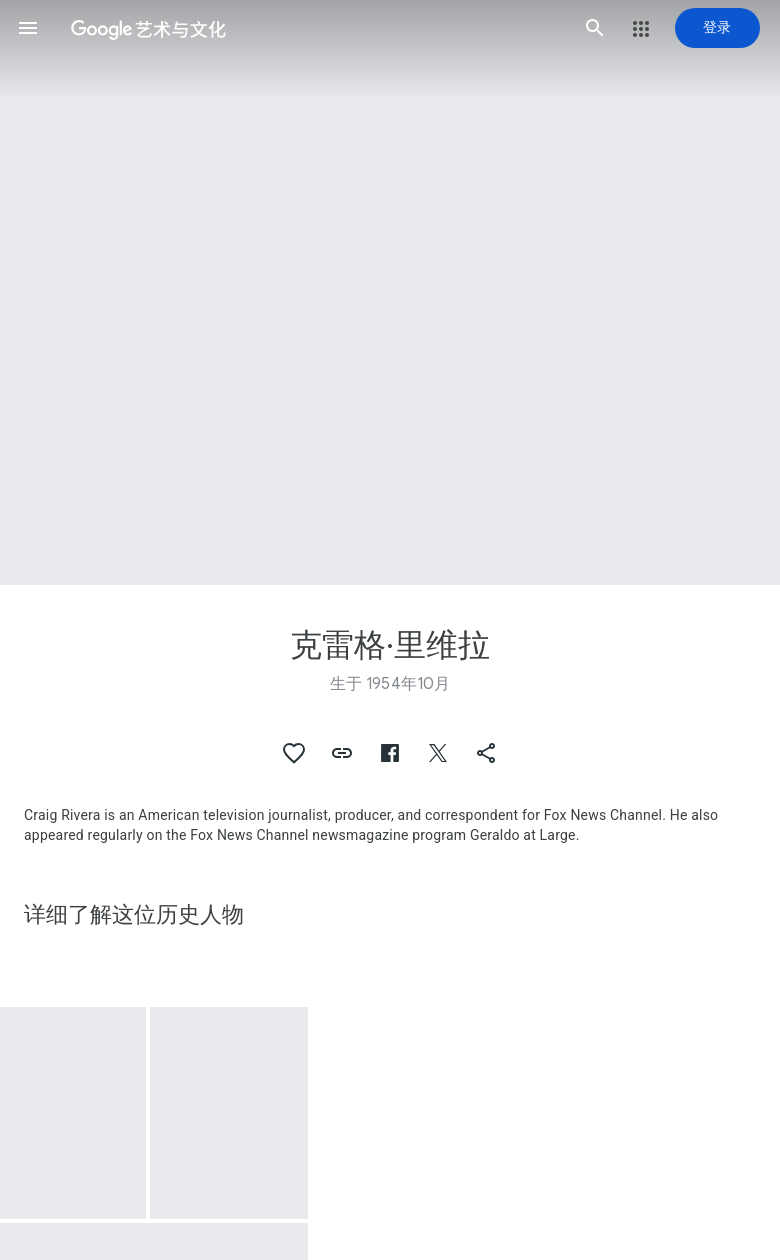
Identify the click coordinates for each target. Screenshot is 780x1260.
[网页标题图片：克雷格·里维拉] (390, 292)
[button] (28, 28)
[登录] (717, 28)
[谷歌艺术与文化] (311, 28)
